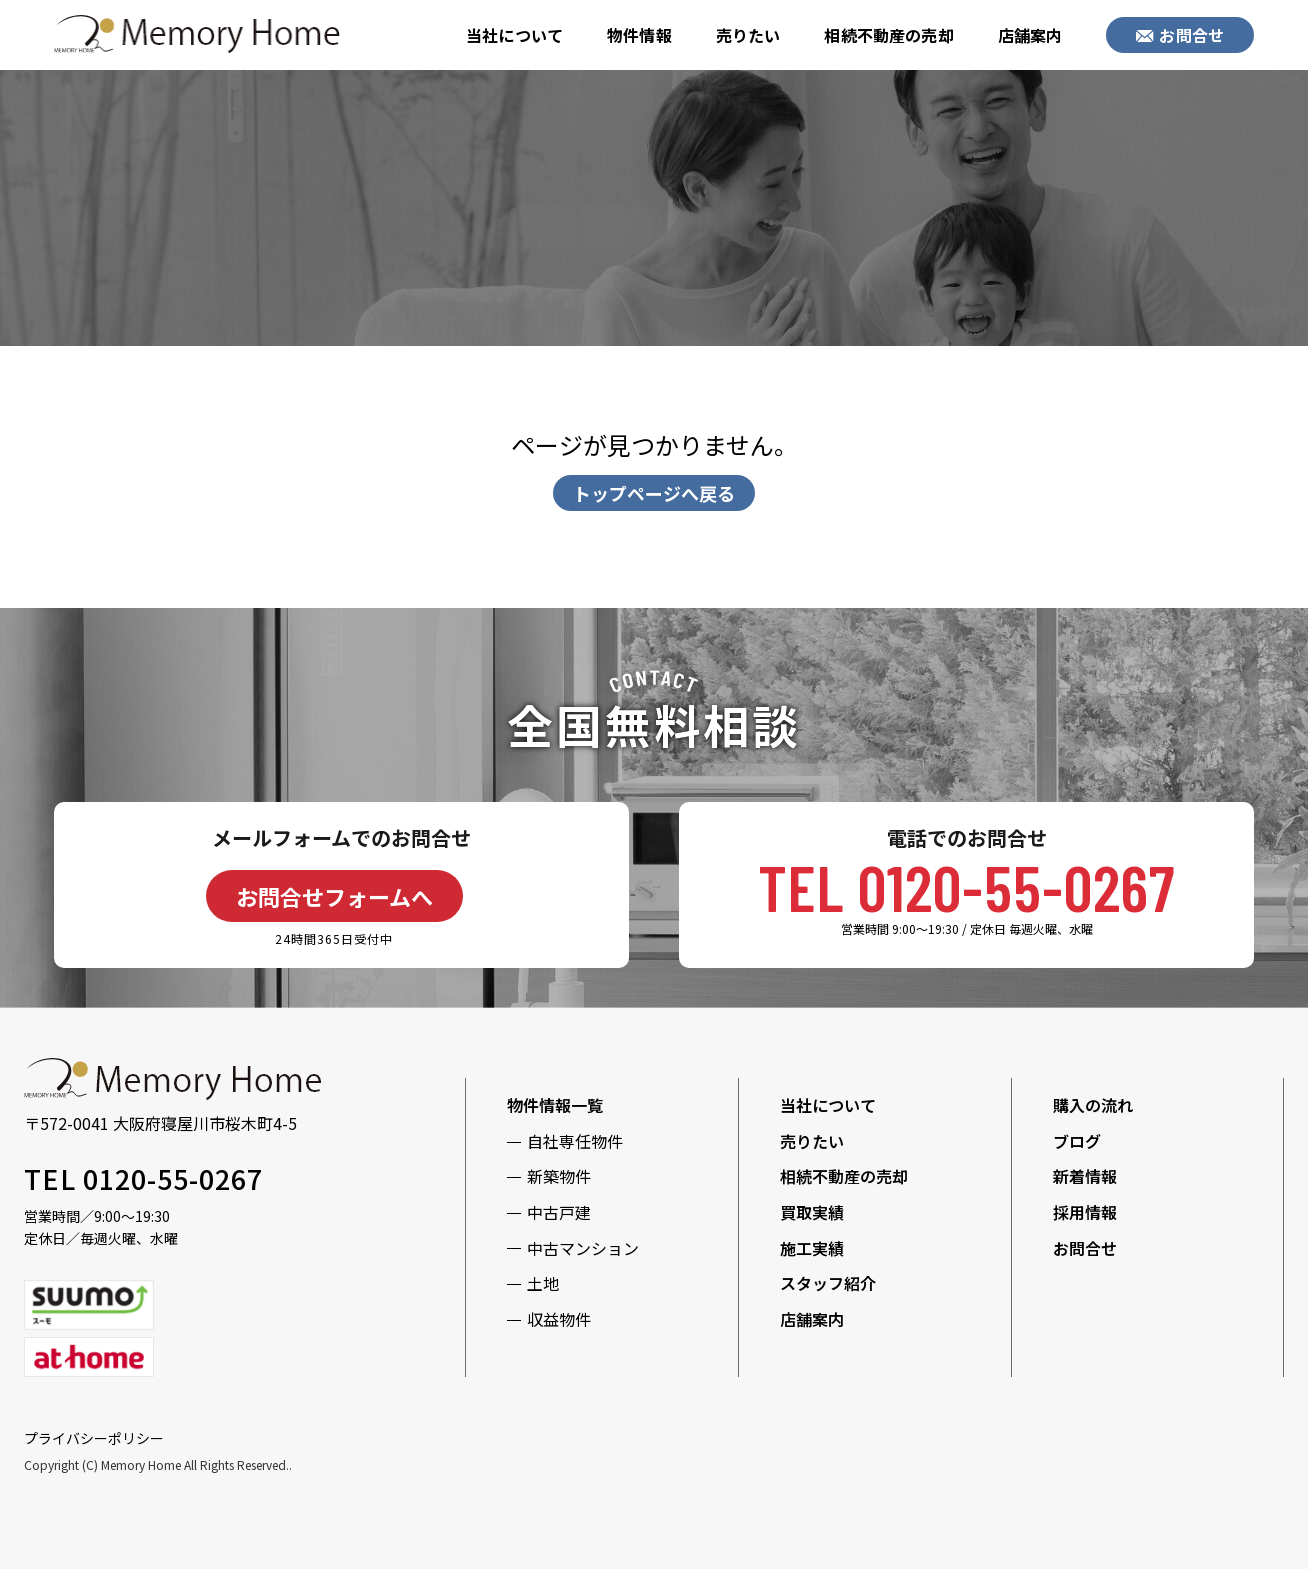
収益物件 (559, 1319)
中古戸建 (559, 1212)
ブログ (1077, 1141)
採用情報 (1085, 1212)
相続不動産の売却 (888, 35)
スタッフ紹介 (828, 1283)
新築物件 (559, 1176)
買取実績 (812, 1212)
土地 (543, 1283)
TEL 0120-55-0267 (966, 886)
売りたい (748, 35)
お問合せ (1180, 35)
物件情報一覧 (555, 1105)
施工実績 (812, 1248)
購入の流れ (1093, 1105)
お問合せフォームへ (334, 896)
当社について (514, 35)
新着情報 (1085, 1176)
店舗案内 (1030, 35)
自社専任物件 (575, 1141)
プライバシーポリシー (94, 1438)
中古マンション (583, 1248)
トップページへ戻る (654, 493)
